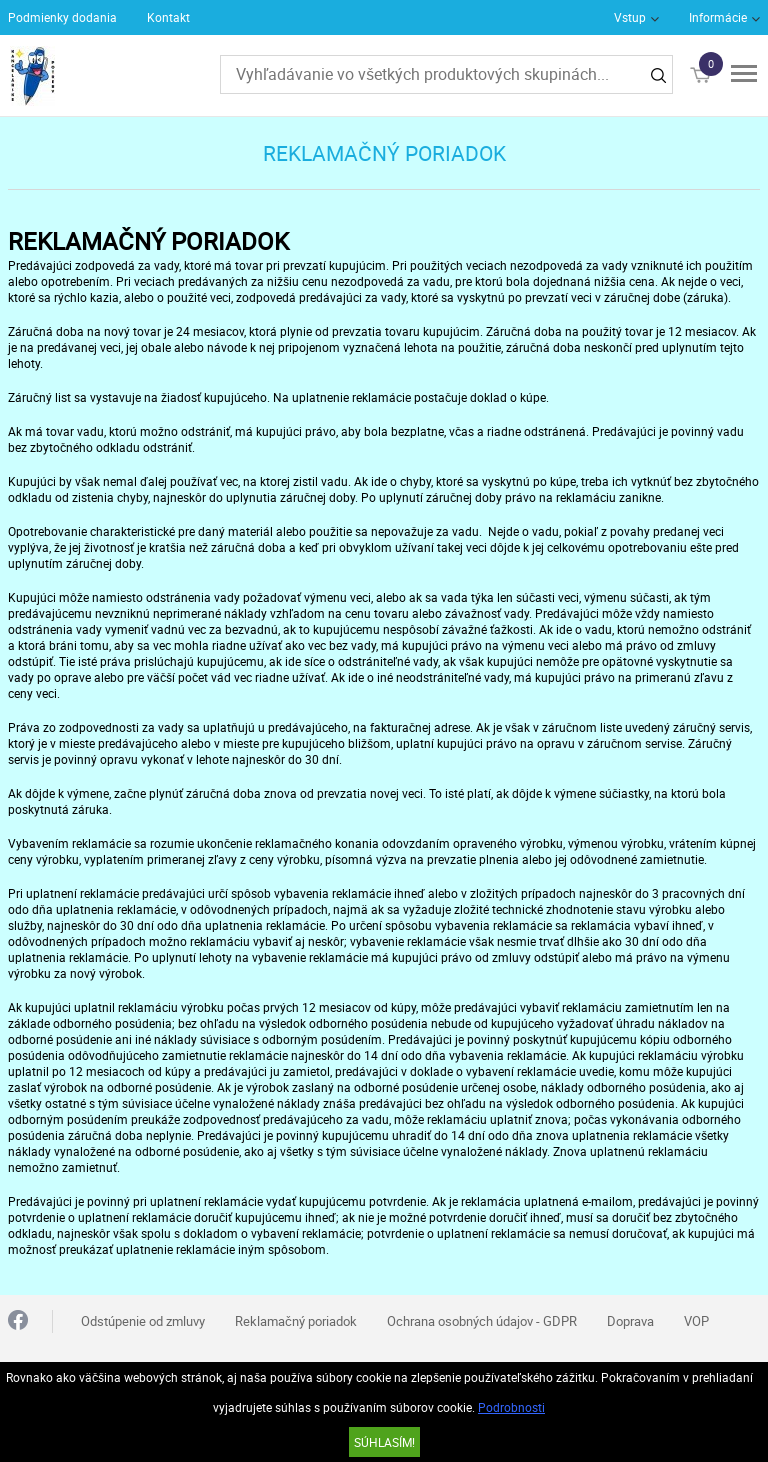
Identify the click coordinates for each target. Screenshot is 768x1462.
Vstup (630, 17)
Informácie (718, 17)
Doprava (630, 1321)
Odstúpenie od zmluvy (143, 1321)
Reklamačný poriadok (296, 1321)
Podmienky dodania (62, 17)
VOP (696, 1321)
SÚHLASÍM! (384, 1442)
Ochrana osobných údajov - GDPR (482, 1321)
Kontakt (168, 17)
